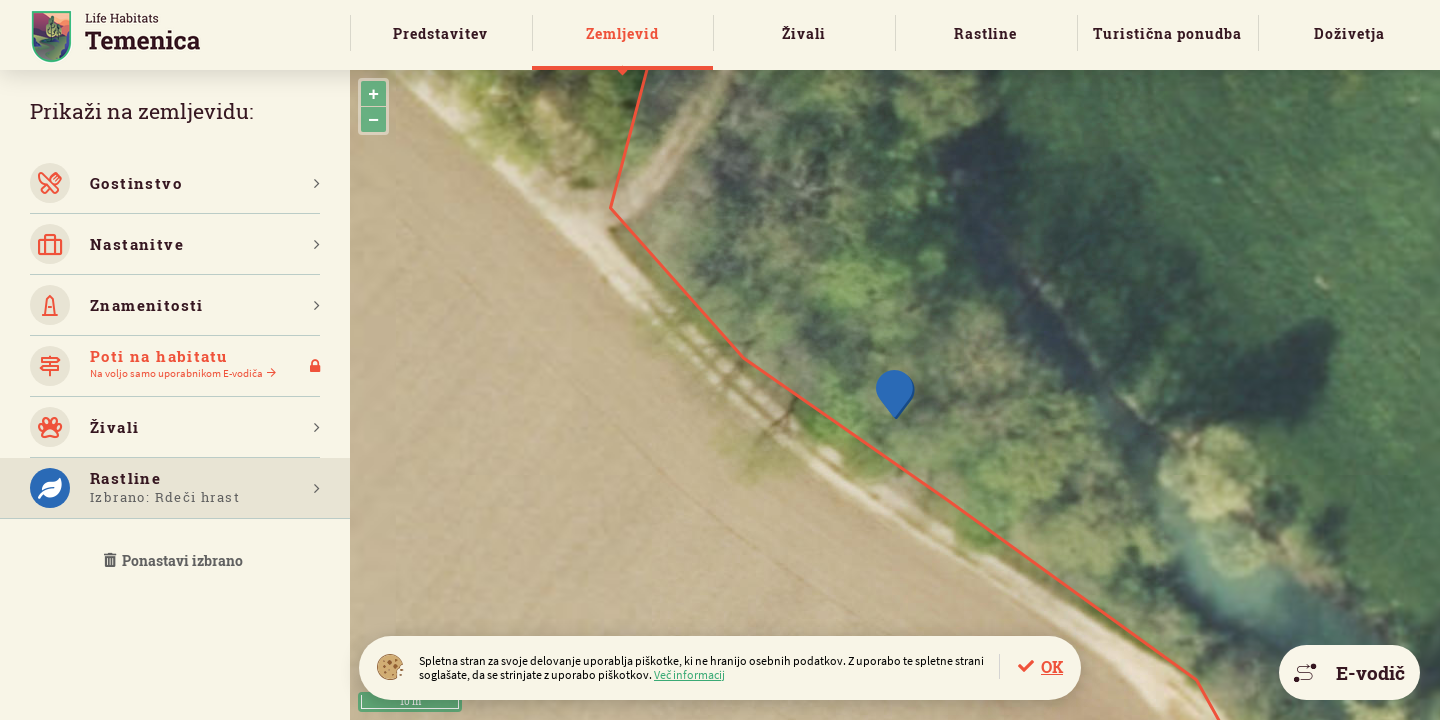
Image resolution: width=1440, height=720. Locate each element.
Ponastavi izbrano (175, 560)
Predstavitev (440, 33)
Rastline (985, 33)
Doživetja (1349, 33)
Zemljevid (622, 33)
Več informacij (689, 674)
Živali (804, 33)
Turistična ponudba (1167, 33)
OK (1052, 666)
